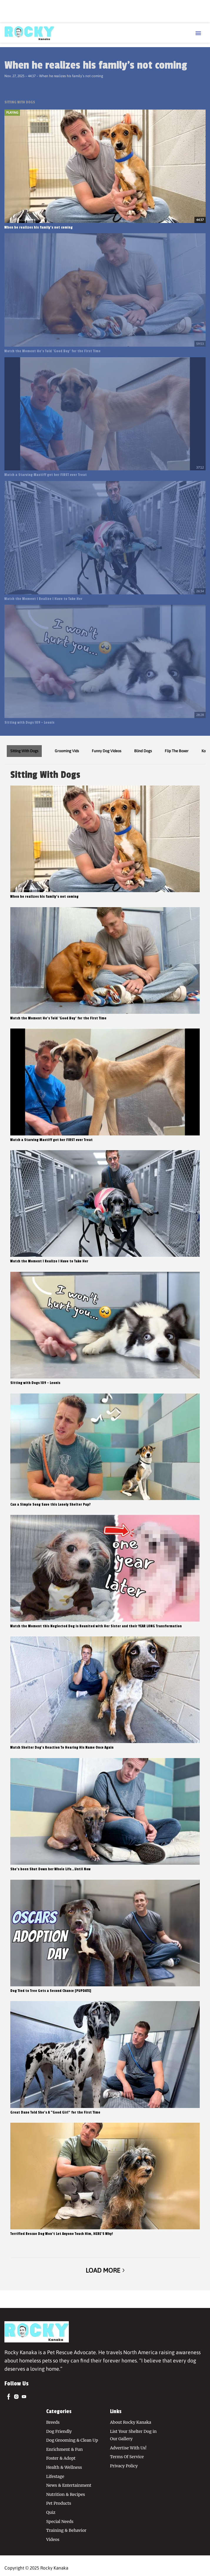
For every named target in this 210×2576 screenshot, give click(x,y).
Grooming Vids (67, 751)
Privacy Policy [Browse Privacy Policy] (124, 2465)
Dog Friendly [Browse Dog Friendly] (59, 2431)
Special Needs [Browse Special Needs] (60, 2521)
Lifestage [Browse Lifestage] (55, 2476)
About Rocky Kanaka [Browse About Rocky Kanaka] (130, 2422)
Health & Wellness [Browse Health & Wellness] (64, 2467)
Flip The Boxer (177, 751)
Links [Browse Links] (115, 2411)
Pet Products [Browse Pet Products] (58, 2503)
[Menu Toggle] (198, 33)
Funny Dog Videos (106, 751)
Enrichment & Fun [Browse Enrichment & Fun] (64, 2449)
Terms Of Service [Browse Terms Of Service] (127, 2456)
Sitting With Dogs (24, 751)
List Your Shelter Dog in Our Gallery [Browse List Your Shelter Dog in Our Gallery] (133, 2435)
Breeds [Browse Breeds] (53, 2422)
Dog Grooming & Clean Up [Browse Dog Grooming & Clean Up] (72, 2440)
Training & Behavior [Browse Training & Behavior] (66, 2530)
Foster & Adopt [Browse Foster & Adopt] (61, 2458)
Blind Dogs (143, 751)
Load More (105, 2270)
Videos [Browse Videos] (52, 2539)
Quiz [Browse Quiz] (50, 2512)
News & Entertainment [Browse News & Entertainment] (68, 2485)
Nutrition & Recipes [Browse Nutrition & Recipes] (65, 2494)
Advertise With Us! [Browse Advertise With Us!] (128, 2448)
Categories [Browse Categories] (58, 2411)
